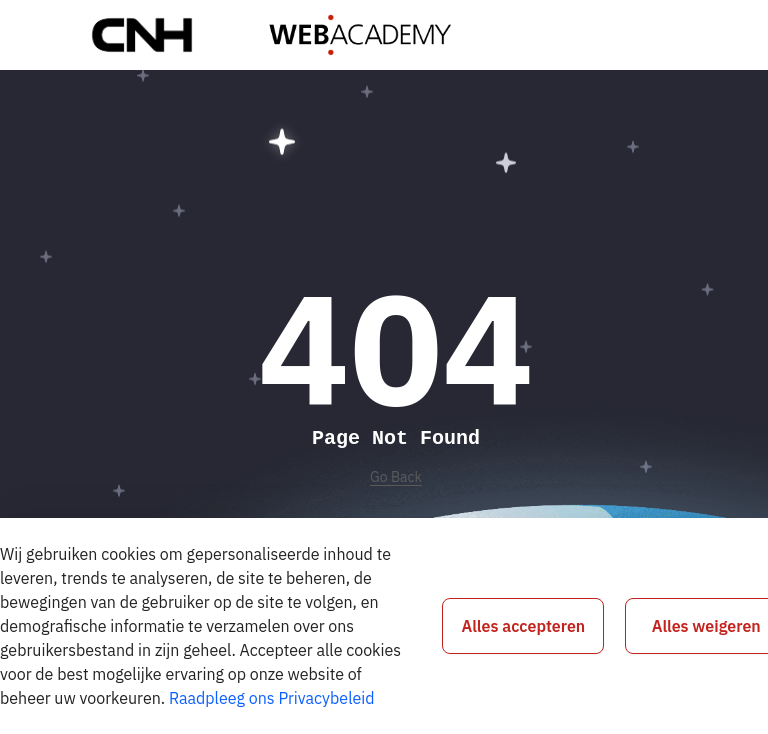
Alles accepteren (524, 626)
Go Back (396, 477)
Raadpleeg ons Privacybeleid (272, 698)
